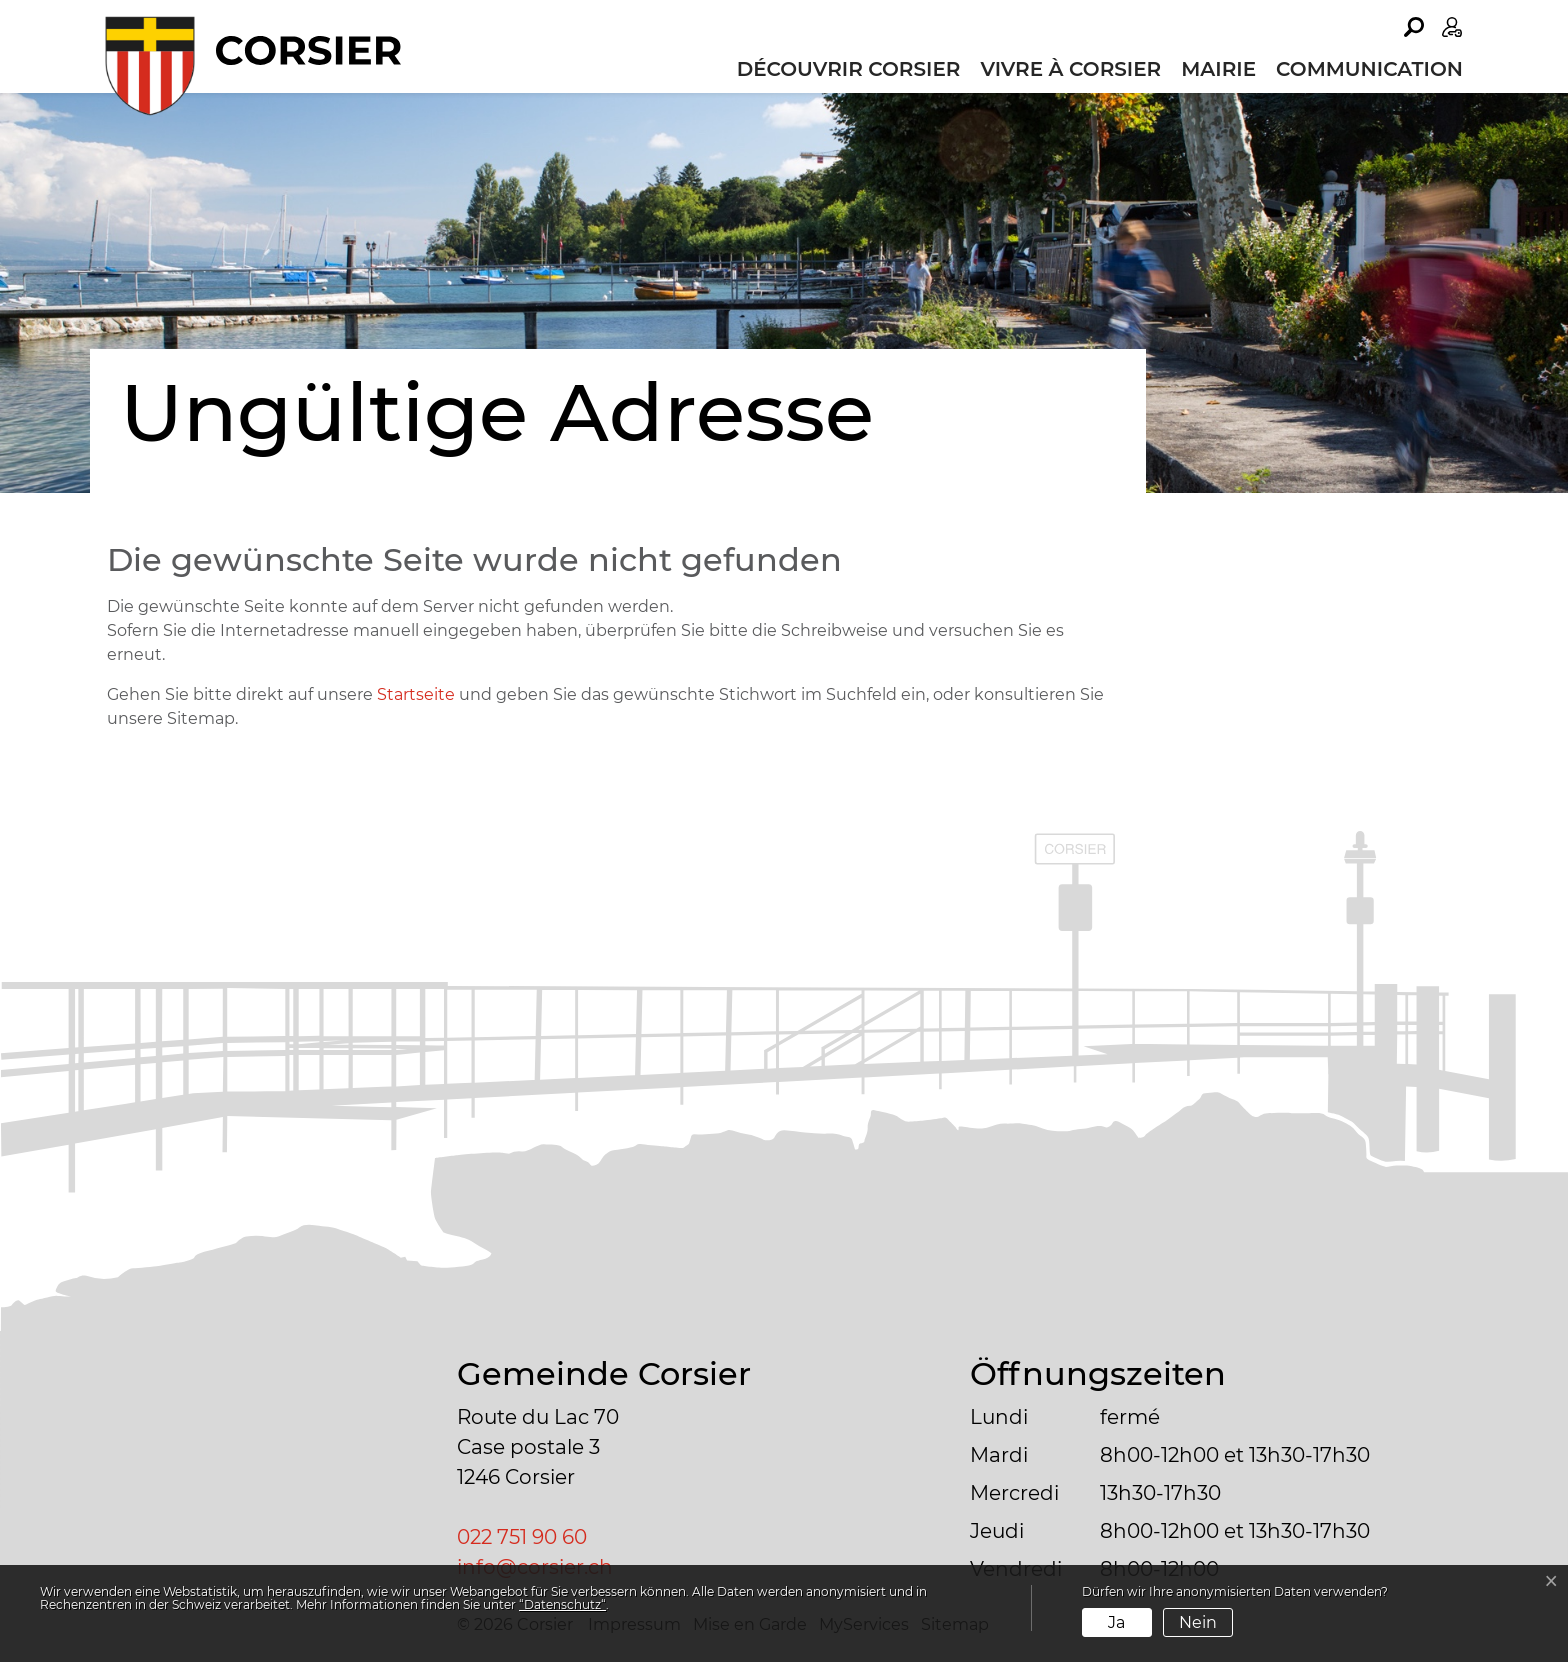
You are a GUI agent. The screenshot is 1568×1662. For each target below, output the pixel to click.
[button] (1414, 27)
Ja (1116, 1622)
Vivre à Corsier (1070, 69)
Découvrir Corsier (849, 69)
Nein (1198, 1622)
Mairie (1218, 69)
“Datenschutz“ (562, 1604)
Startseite (416, 694)
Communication (1369, 69)
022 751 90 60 (522, 1537)
